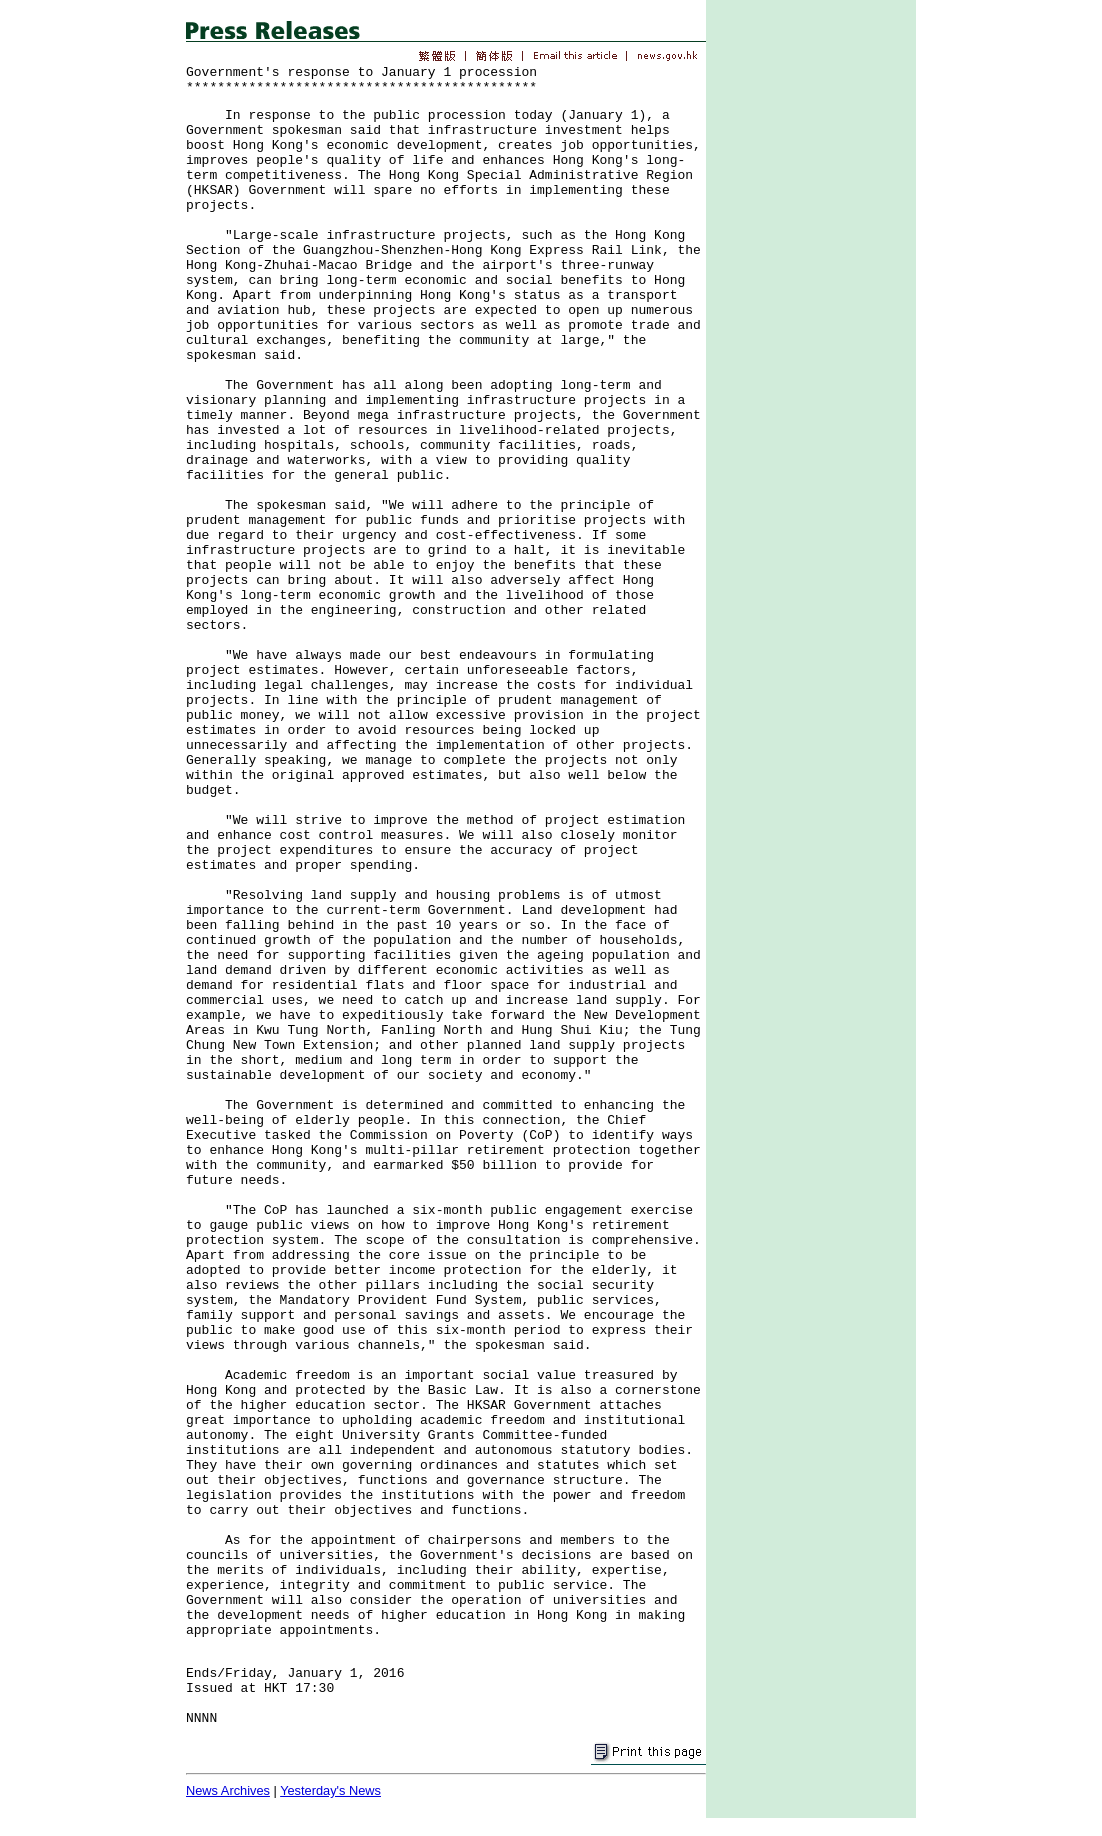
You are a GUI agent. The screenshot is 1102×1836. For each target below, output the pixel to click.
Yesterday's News (330, 1790)
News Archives (228, 1790)
